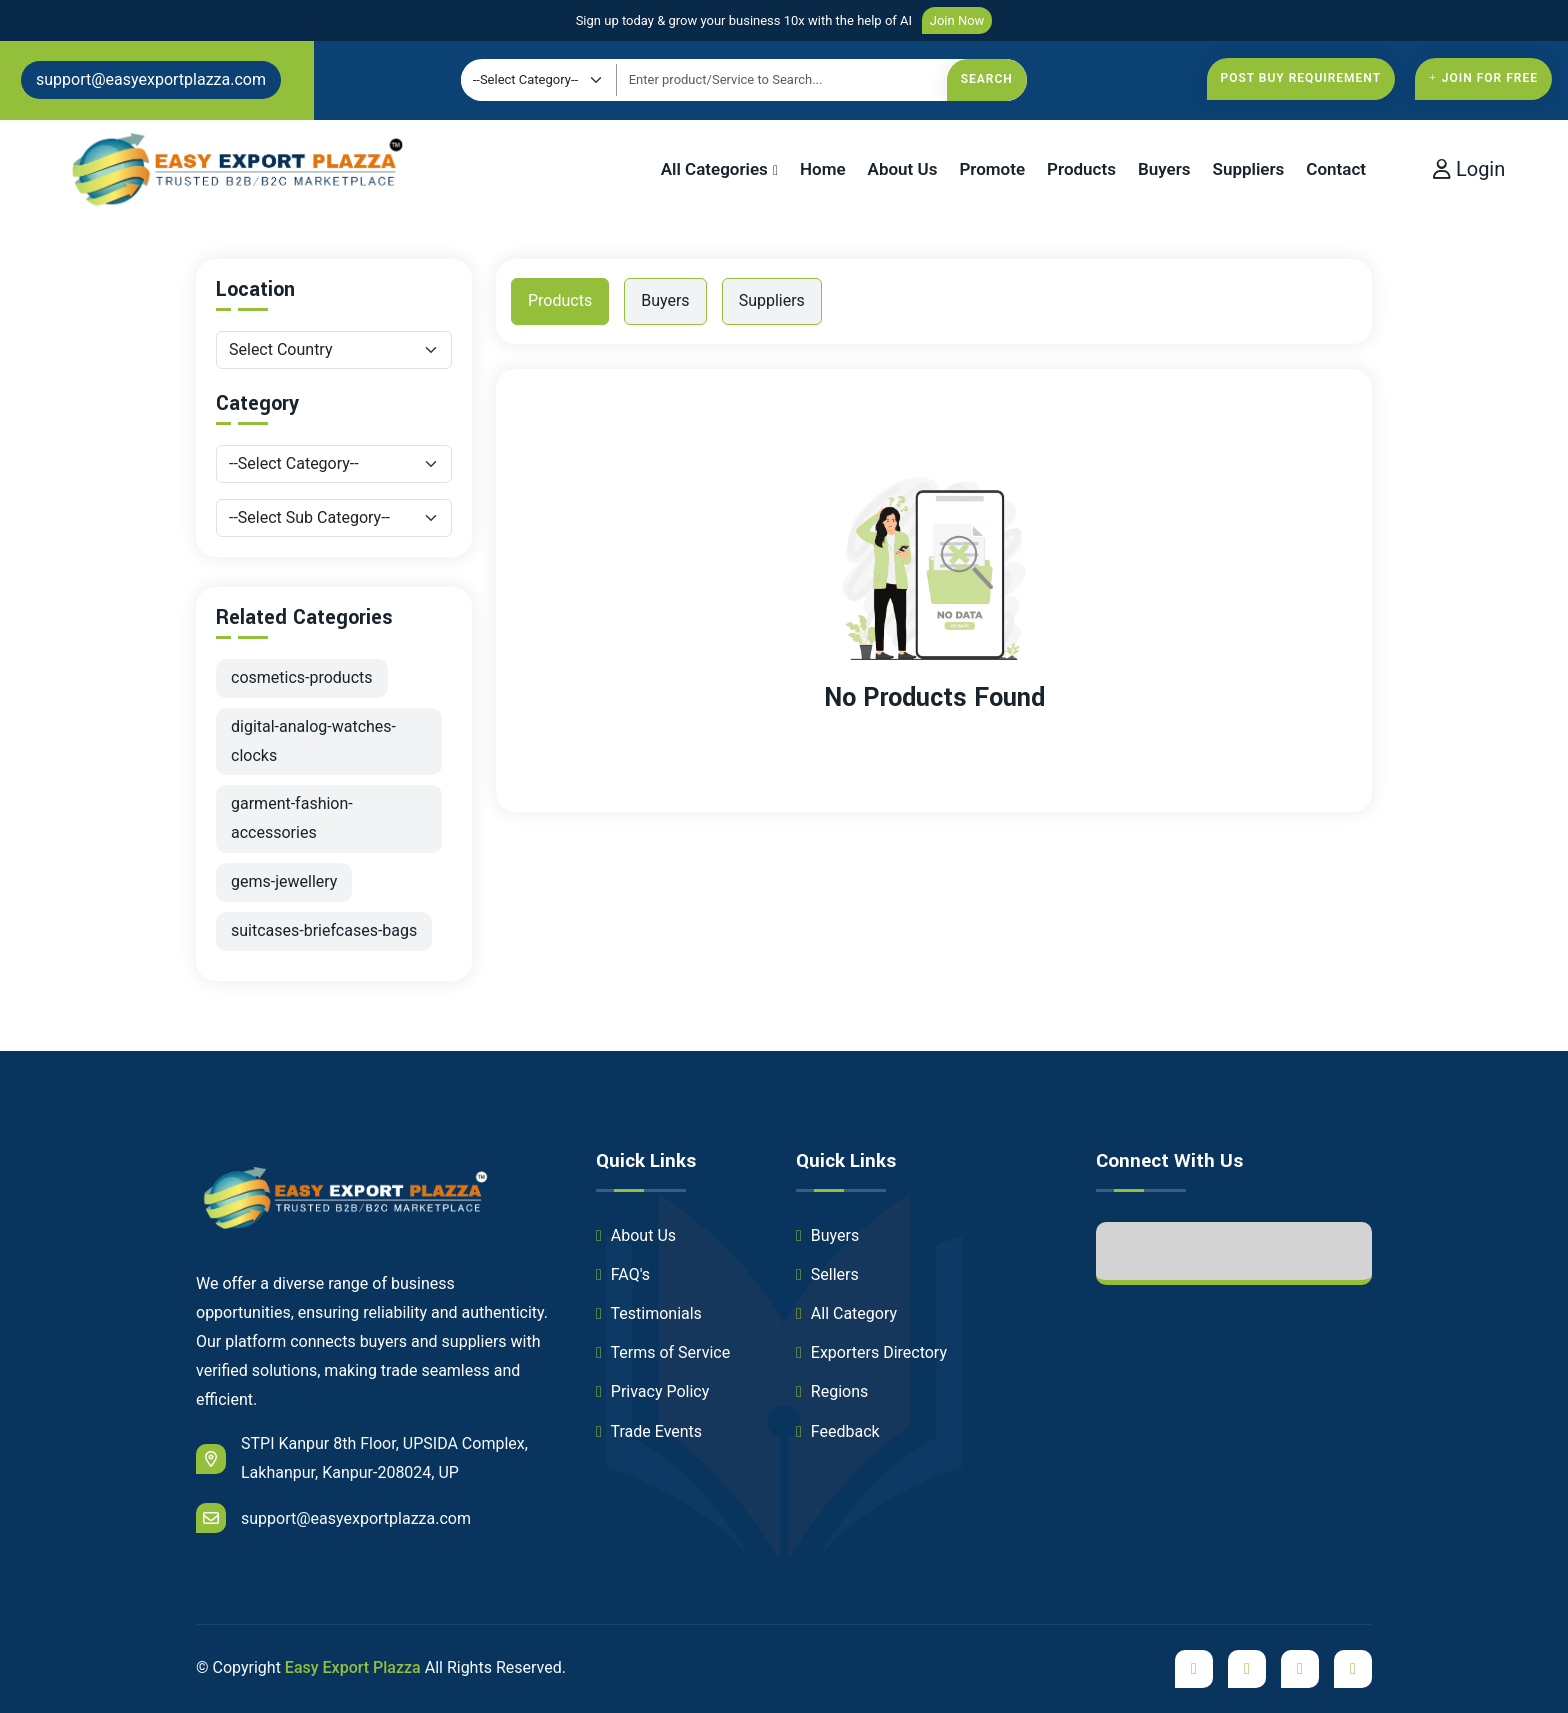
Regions (832, 1391)
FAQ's (623, 1274)
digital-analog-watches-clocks (313, 741)
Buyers (1164, 169)
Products (1081, 169)
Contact (1336, 169)
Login (1469, 169)
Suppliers (1249, 169)
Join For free (1483, 78)
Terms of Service (663, 1352)
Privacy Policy (652, 1391)
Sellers (827, 1274)
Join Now (957, 20)
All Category (846, 1313)
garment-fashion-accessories (292, 818)
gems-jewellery (284, 881)
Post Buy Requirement (1301, 78)
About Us (903, 169)
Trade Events (649, 1431)
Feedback (838, 1431)
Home (823, 169)
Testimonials (649, 1313)
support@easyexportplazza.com (151, 79)
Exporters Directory (871, 1352)
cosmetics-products (302, 677)
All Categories (714, 169)
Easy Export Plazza (353, 1667)
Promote (992, 169)
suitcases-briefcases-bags (324, 930)
